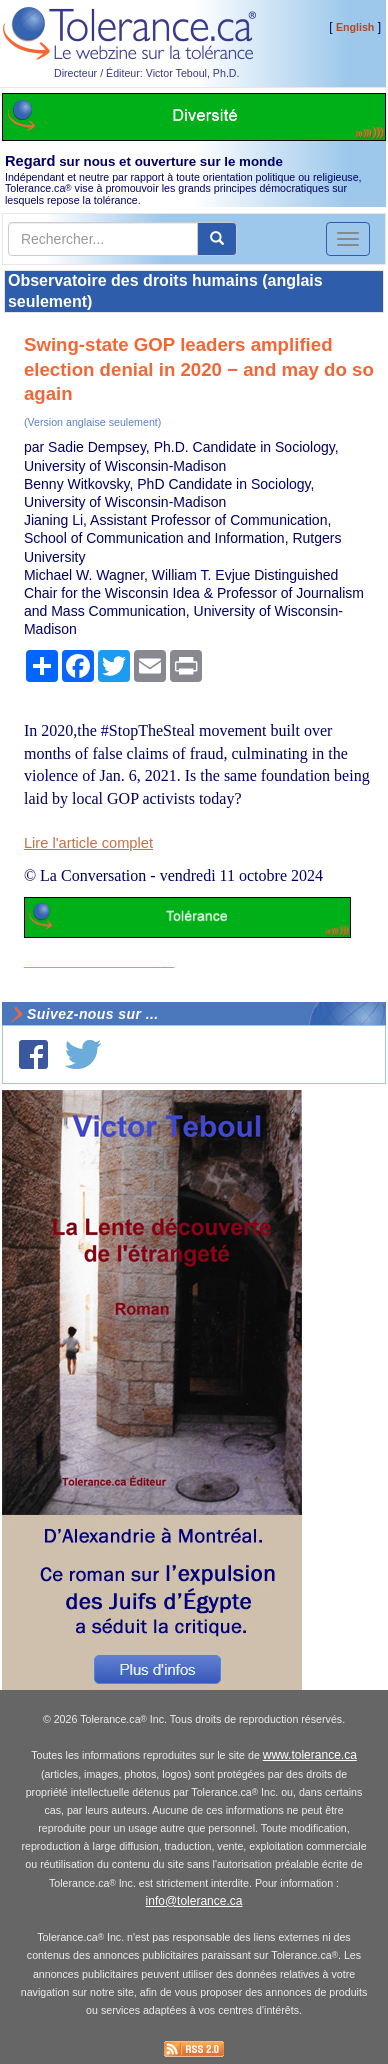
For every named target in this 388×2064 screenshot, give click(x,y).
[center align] (217, 239)
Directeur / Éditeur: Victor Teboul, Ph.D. (147, 73)
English (355, 27)
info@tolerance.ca (194, 1901)
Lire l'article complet (88, 843)
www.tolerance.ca (310, 1755)
